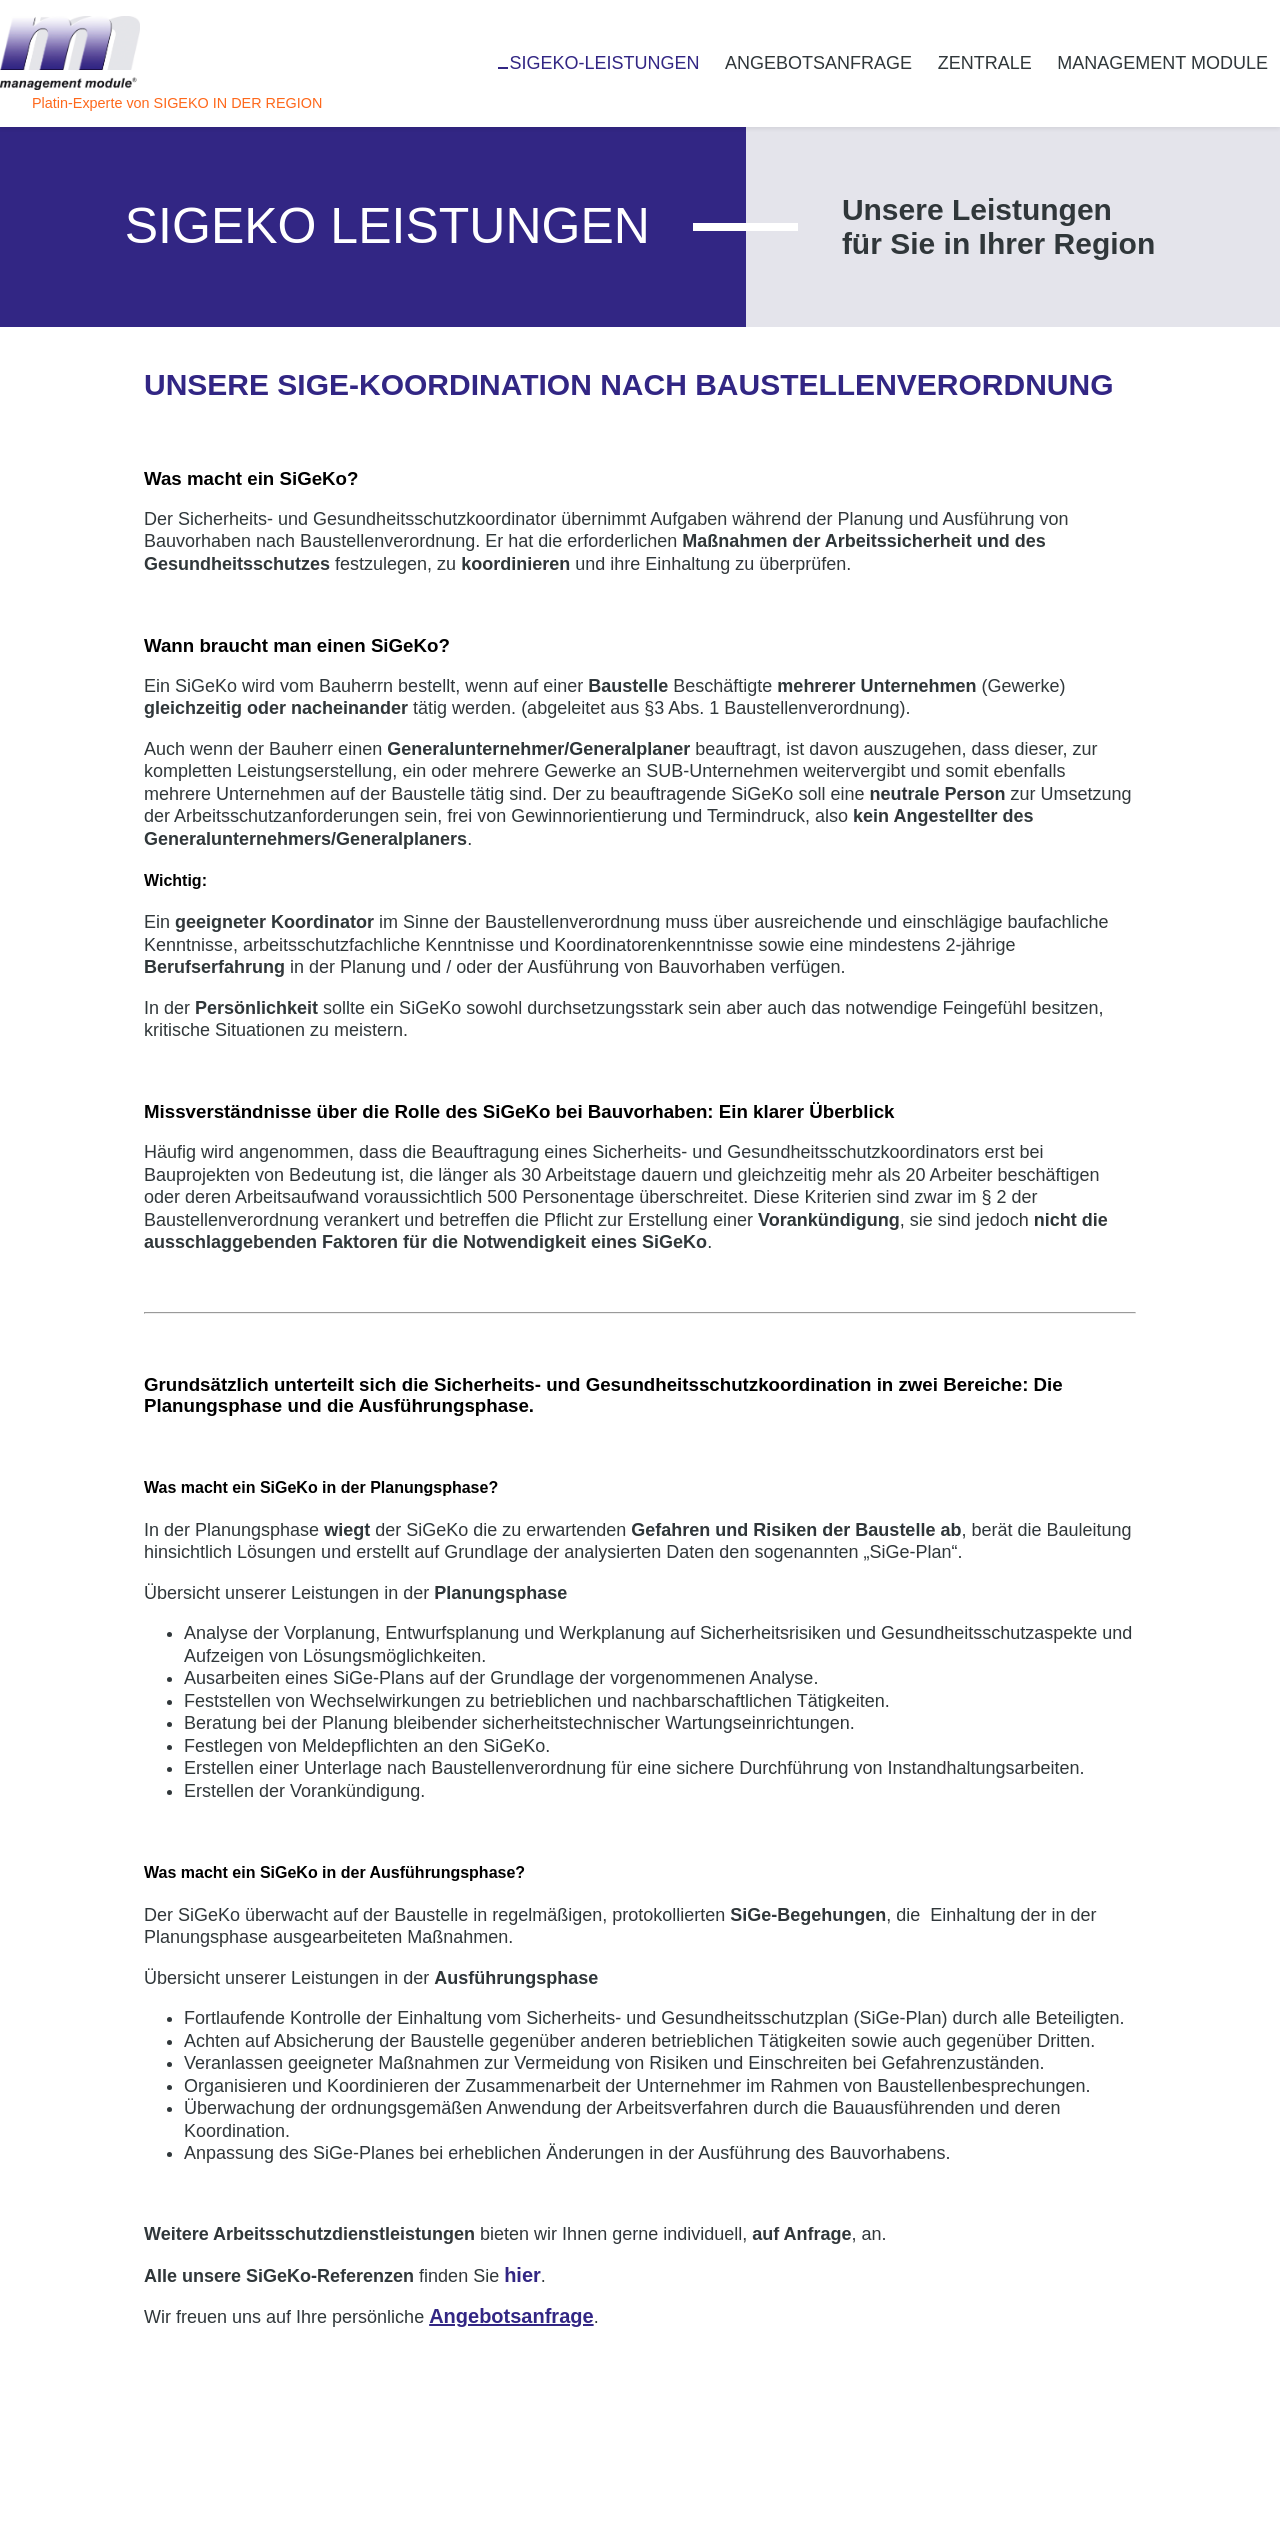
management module (1162, 63)
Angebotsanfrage (818, 63)
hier (522, 2275)
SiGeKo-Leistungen (604, 63)
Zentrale (985, 63)
